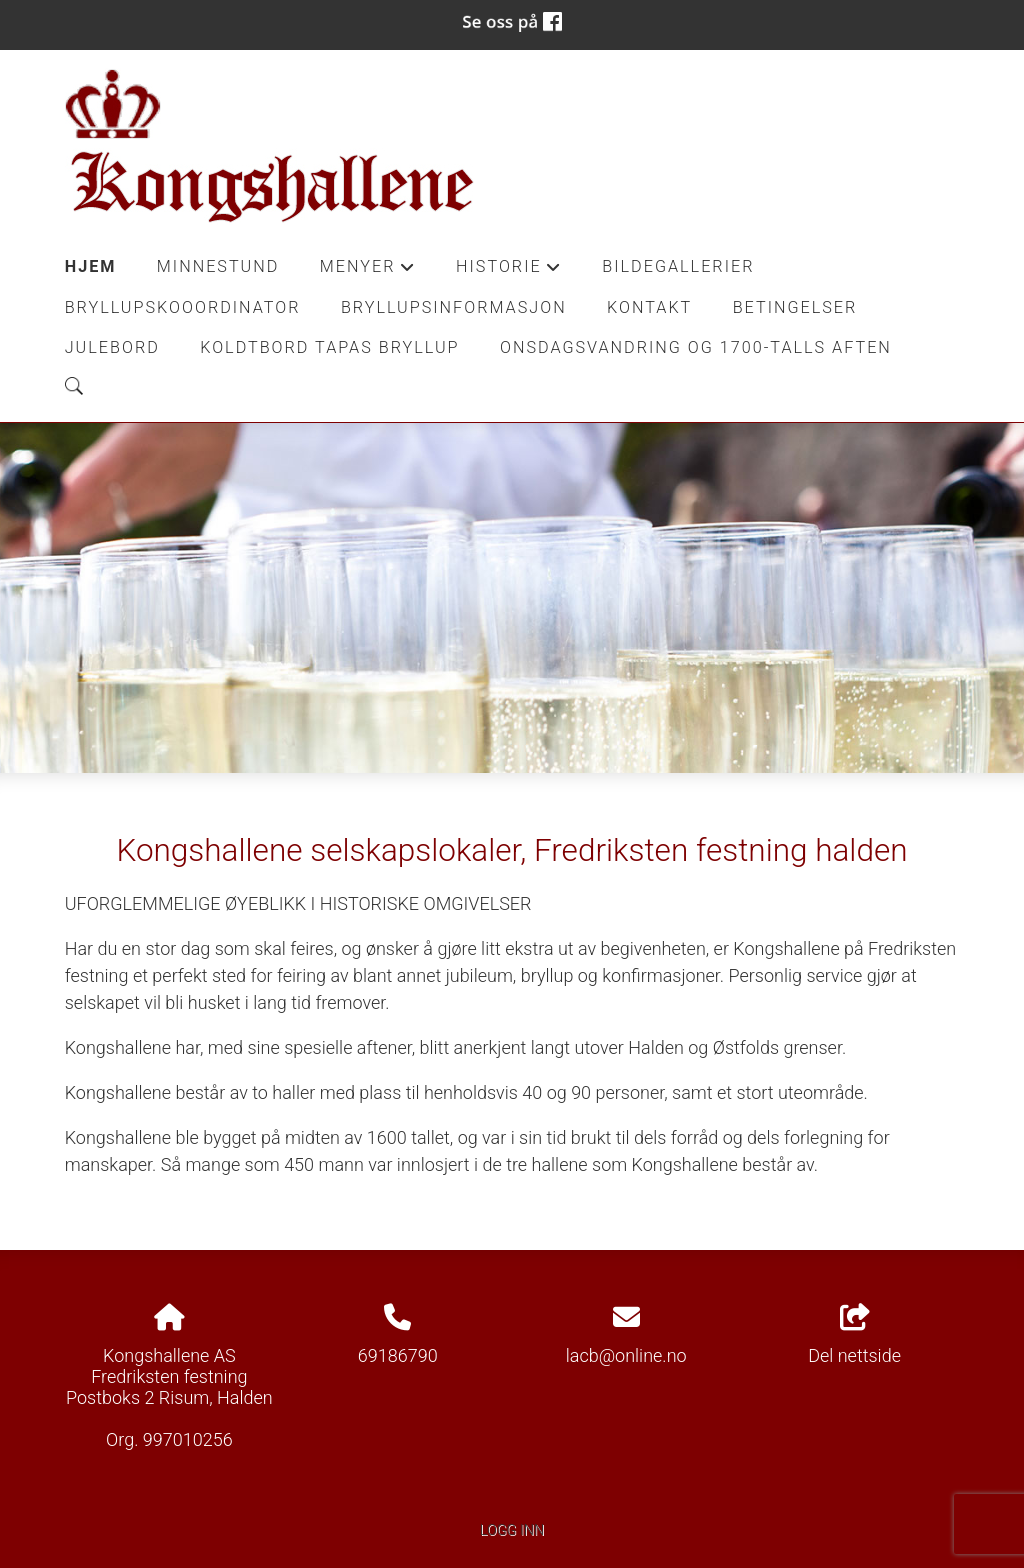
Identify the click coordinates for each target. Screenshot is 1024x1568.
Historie (509, 272)
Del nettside (854, 1335)
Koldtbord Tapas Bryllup (329, 347)
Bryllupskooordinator (183, 307)
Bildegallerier (678, 266)
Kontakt (649, 307)
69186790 (398, 1355)
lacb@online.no (626, 1355)
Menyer (368, 272)
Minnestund (218, 266)
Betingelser (795, 307)
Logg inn (512, 1530)
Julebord (112, 347)
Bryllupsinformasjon (454, 307)
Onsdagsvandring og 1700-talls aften (696, 347)
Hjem (91, 266)
